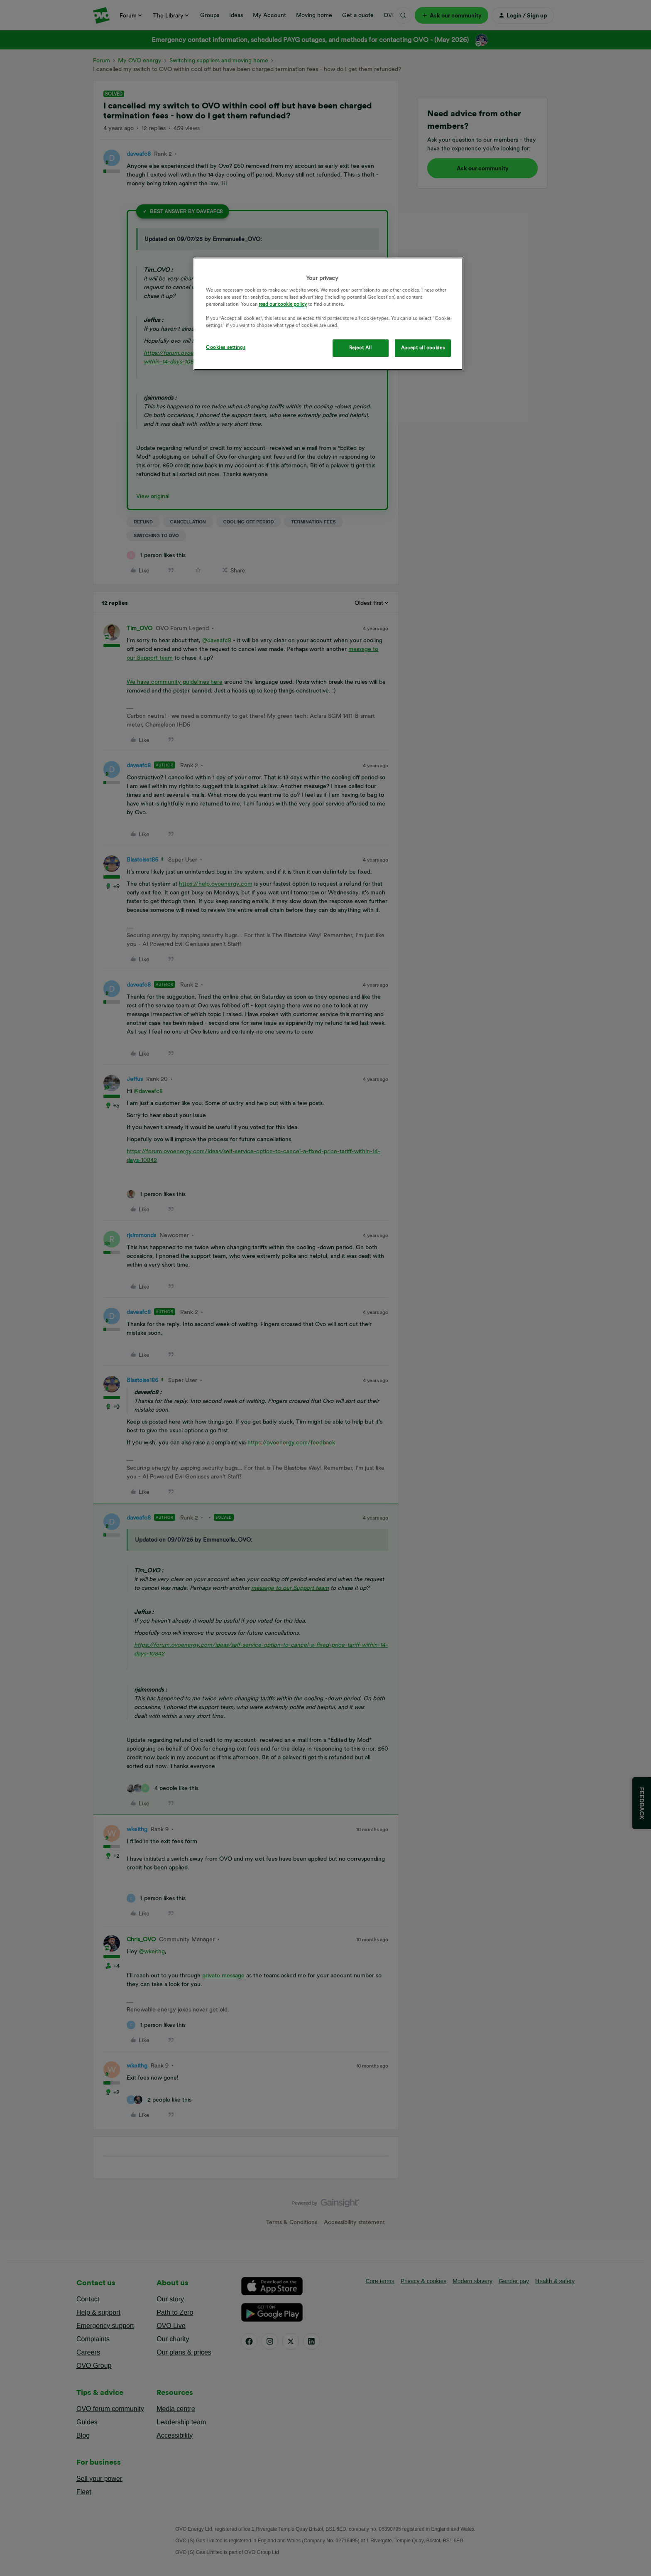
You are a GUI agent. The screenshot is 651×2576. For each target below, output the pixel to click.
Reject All (360, 348)
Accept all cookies (423, 348)
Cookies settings (225, 347)
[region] (328, 314)
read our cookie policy (283, 304)
